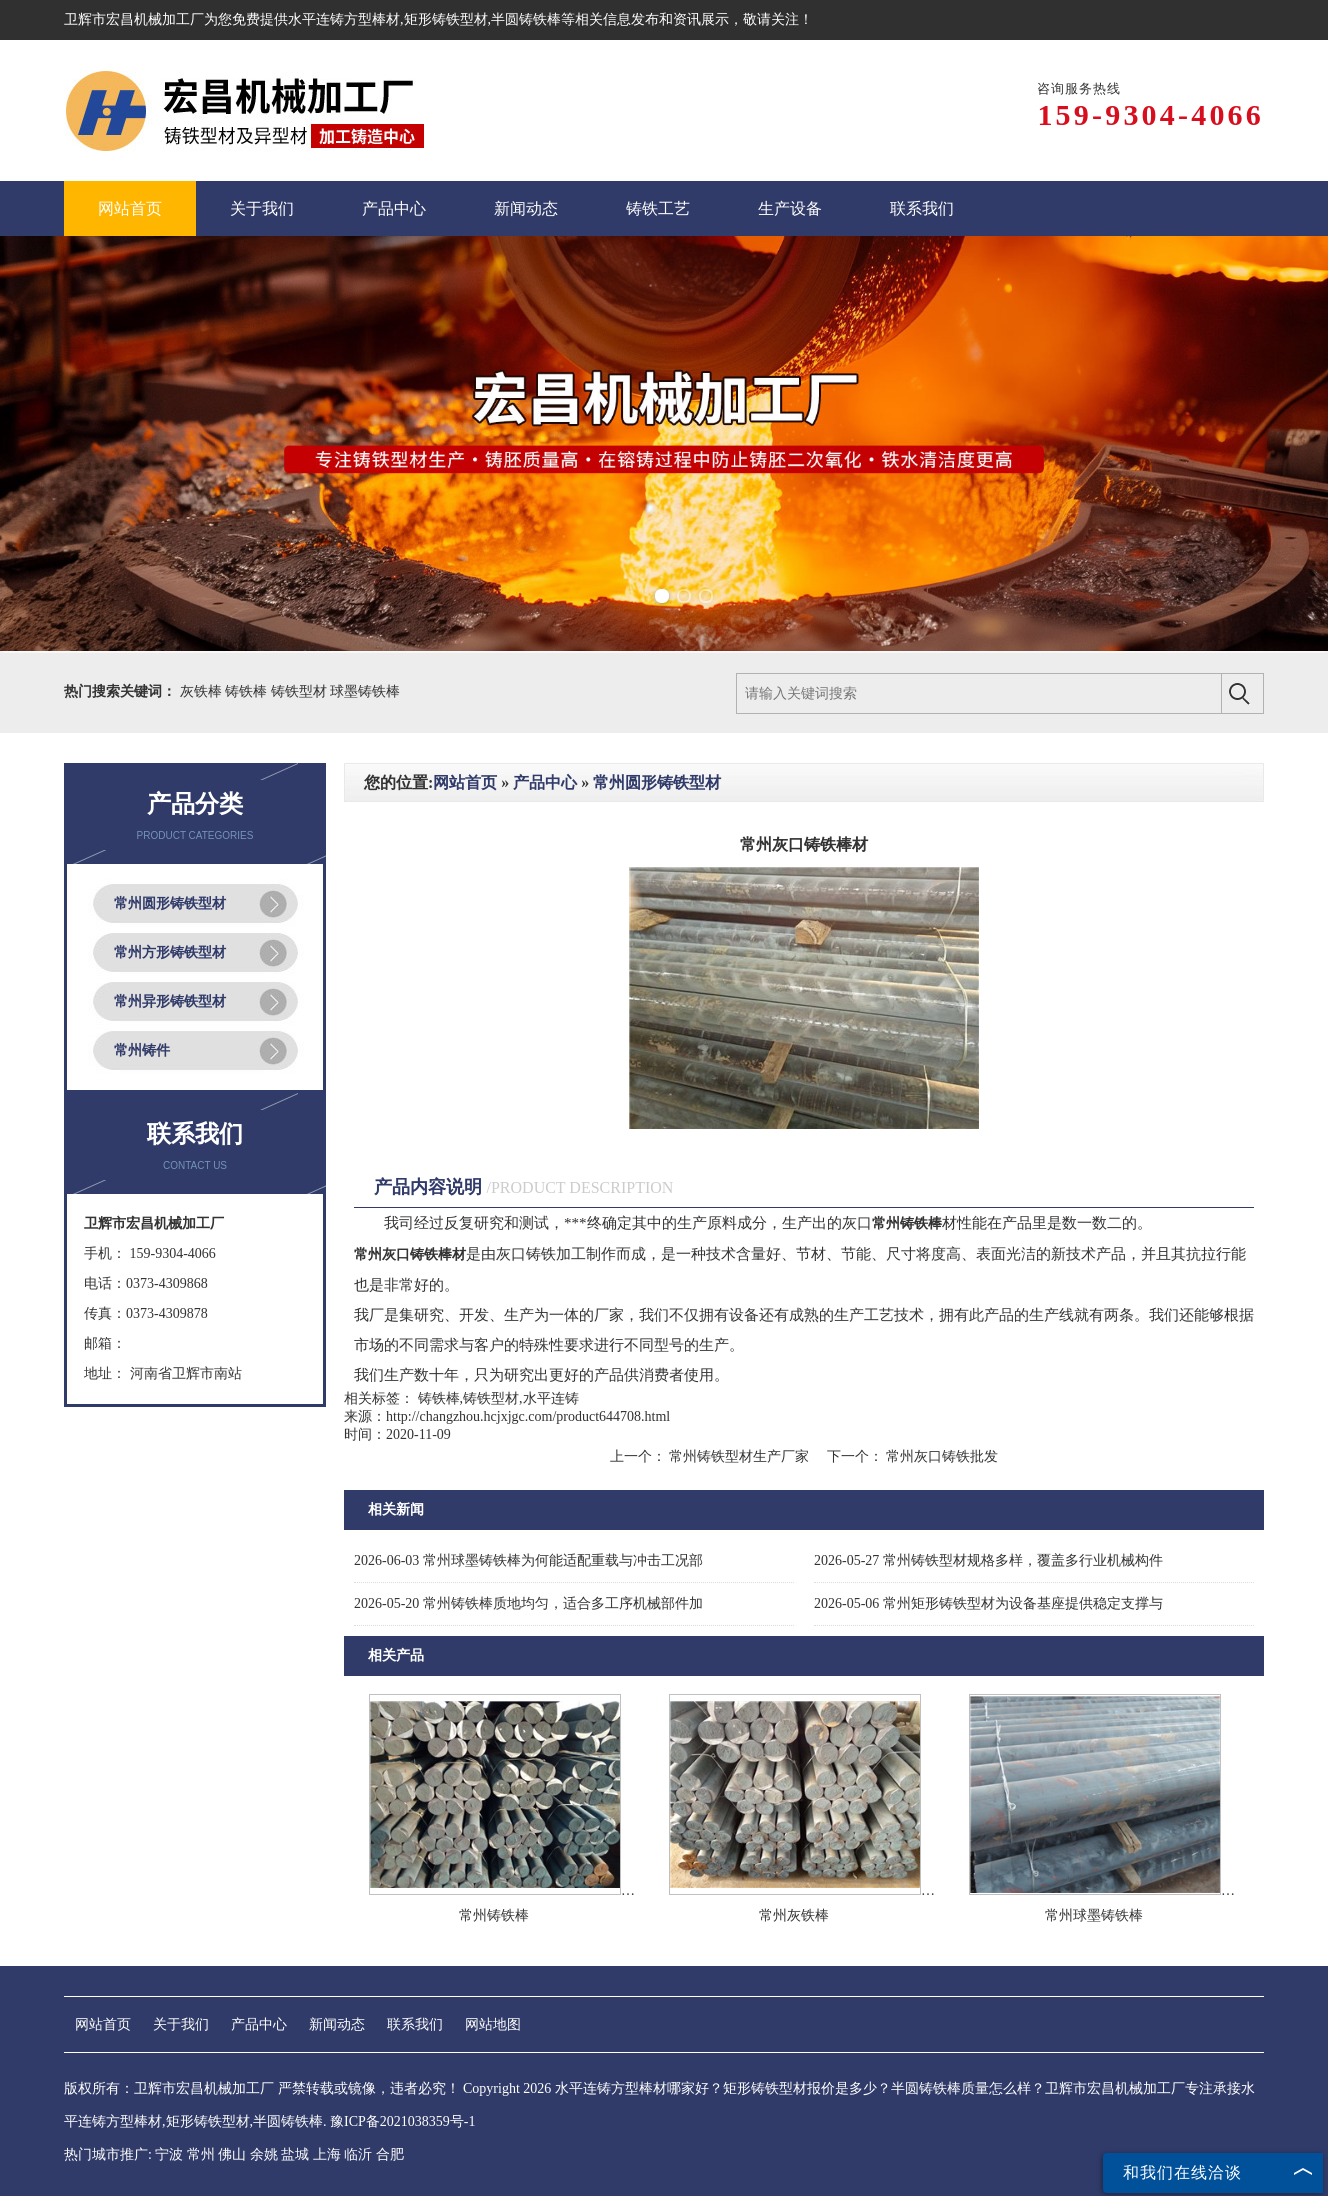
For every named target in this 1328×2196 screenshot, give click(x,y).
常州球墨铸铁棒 (1094, 1915)
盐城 (295, 2154)
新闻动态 (337, 2024)
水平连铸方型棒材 (344, 19)
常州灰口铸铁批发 (941, 1456)
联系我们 (415, 2024)
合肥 (390, 2154)
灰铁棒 (203, 691)
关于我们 (181, 2024)
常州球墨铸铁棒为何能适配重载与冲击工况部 (528, 1560)
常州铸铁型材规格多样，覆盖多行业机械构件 (988, 1560)
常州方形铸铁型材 (170, 952)
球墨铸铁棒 (365, 691)
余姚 (264, 2154)
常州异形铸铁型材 (170, 1001)
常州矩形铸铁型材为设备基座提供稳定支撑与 (988, 1603)
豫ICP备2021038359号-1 (402, 2121)
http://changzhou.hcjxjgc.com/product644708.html (528, 1416)
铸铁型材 (301, 691)
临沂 (358, 2154)
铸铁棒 (248, 691)
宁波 (169, 2154)
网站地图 (493, 2024)
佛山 (232, 2154)
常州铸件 (142, 1050)
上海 (327, 2154)
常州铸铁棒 (494, 1915)
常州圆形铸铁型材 (170, 903)
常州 (201, 2154)
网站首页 (465, 782)
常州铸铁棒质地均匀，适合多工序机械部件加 (528, 1603)
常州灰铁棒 (794, 1915)
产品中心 (545, 782)
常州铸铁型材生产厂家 (739, 1456)
